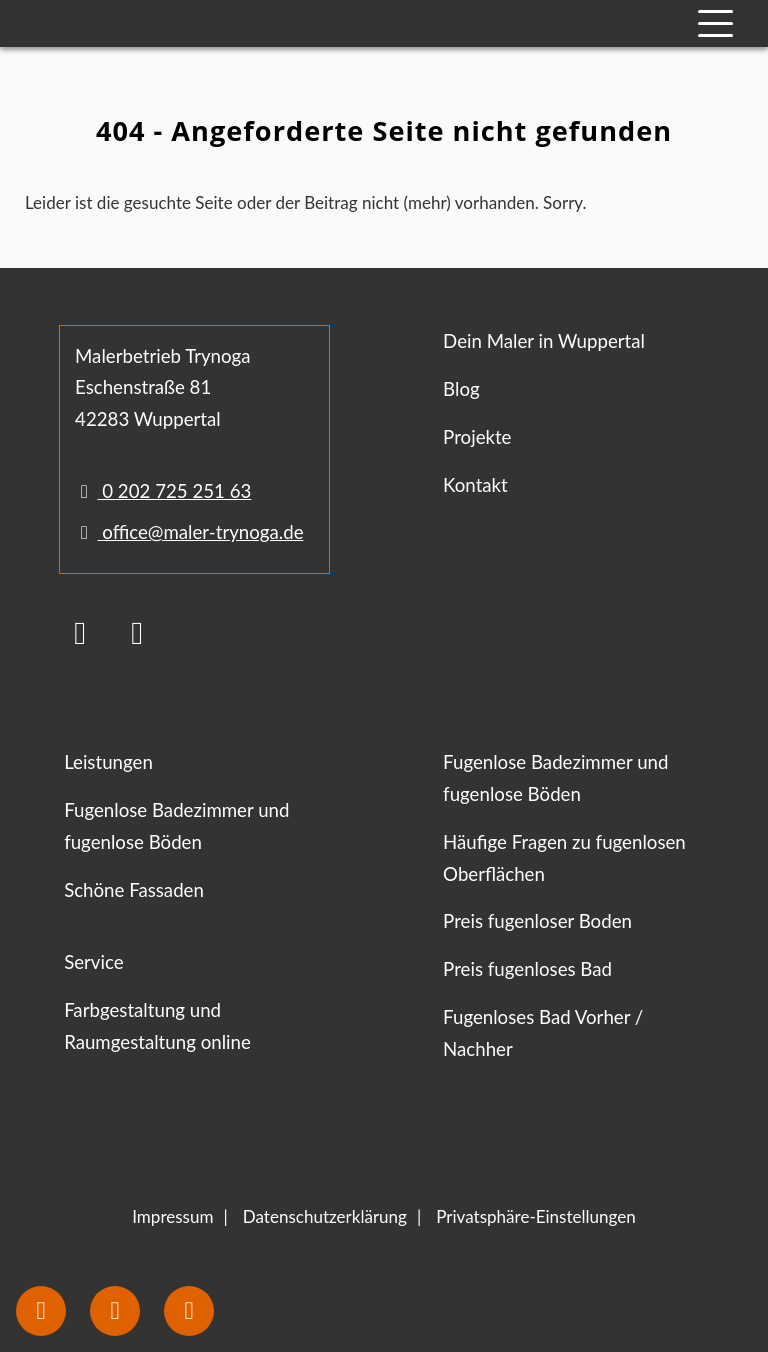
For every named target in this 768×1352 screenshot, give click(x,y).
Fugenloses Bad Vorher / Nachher (543, 1033)
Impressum (172, 1216)
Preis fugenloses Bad (527, 969)
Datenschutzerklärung (325, 1216)
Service (93, 962)
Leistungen (108, 762)
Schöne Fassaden (134, 890)
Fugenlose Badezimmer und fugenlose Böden (176, 826)
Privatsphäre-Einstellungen (536, 1216)
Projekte (477, 437)
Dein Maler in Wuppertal (544, 341)
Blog (461, 389)
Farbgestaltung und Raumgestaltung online (157, 1026)
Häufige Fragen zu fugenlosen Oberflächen (564, 858)
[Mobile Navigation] (715, 23)
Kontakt (475, 485)
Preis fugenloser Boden (537, 921)
